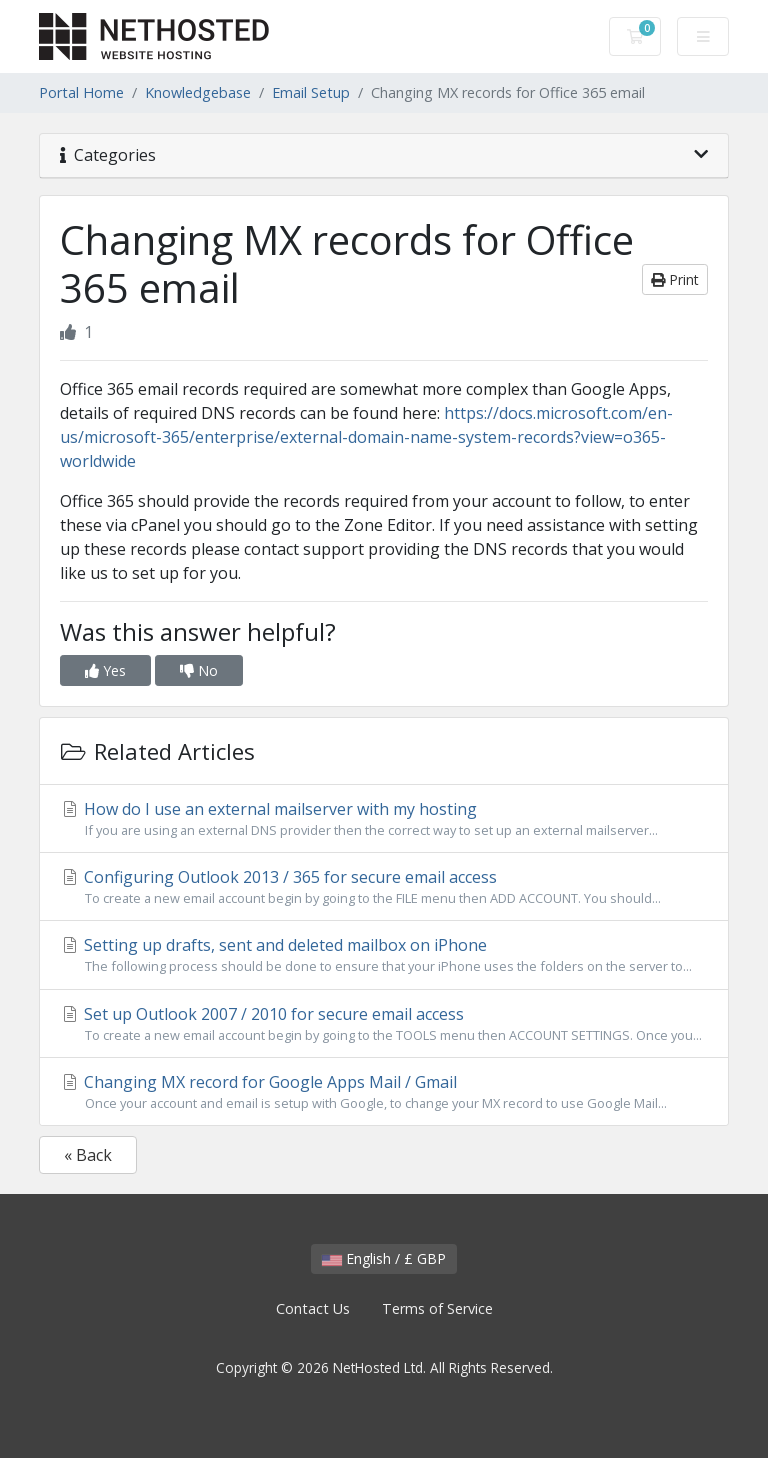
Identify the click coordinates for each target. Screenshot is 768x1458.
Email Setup (311, 92)
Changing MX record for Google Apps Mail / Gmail (384, 1092)
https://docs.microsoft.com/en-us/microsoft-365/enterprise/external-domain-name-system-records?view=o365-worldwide (366, 437)
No (199, 670)
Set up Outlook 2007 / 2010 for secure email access (384, 1024)
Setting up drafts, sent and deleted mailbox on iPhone (384, 955)
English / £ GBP (384, 1258)
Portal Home (81, 92)
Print (675, 279)
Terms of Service (437, 1308)
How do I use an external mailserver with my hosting (384, 819)
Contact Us (313, 1308)
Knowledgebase (198, 92)
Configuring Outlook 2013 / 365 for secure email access (384, 887)
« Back (88, 1155)
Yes (105, 670)
